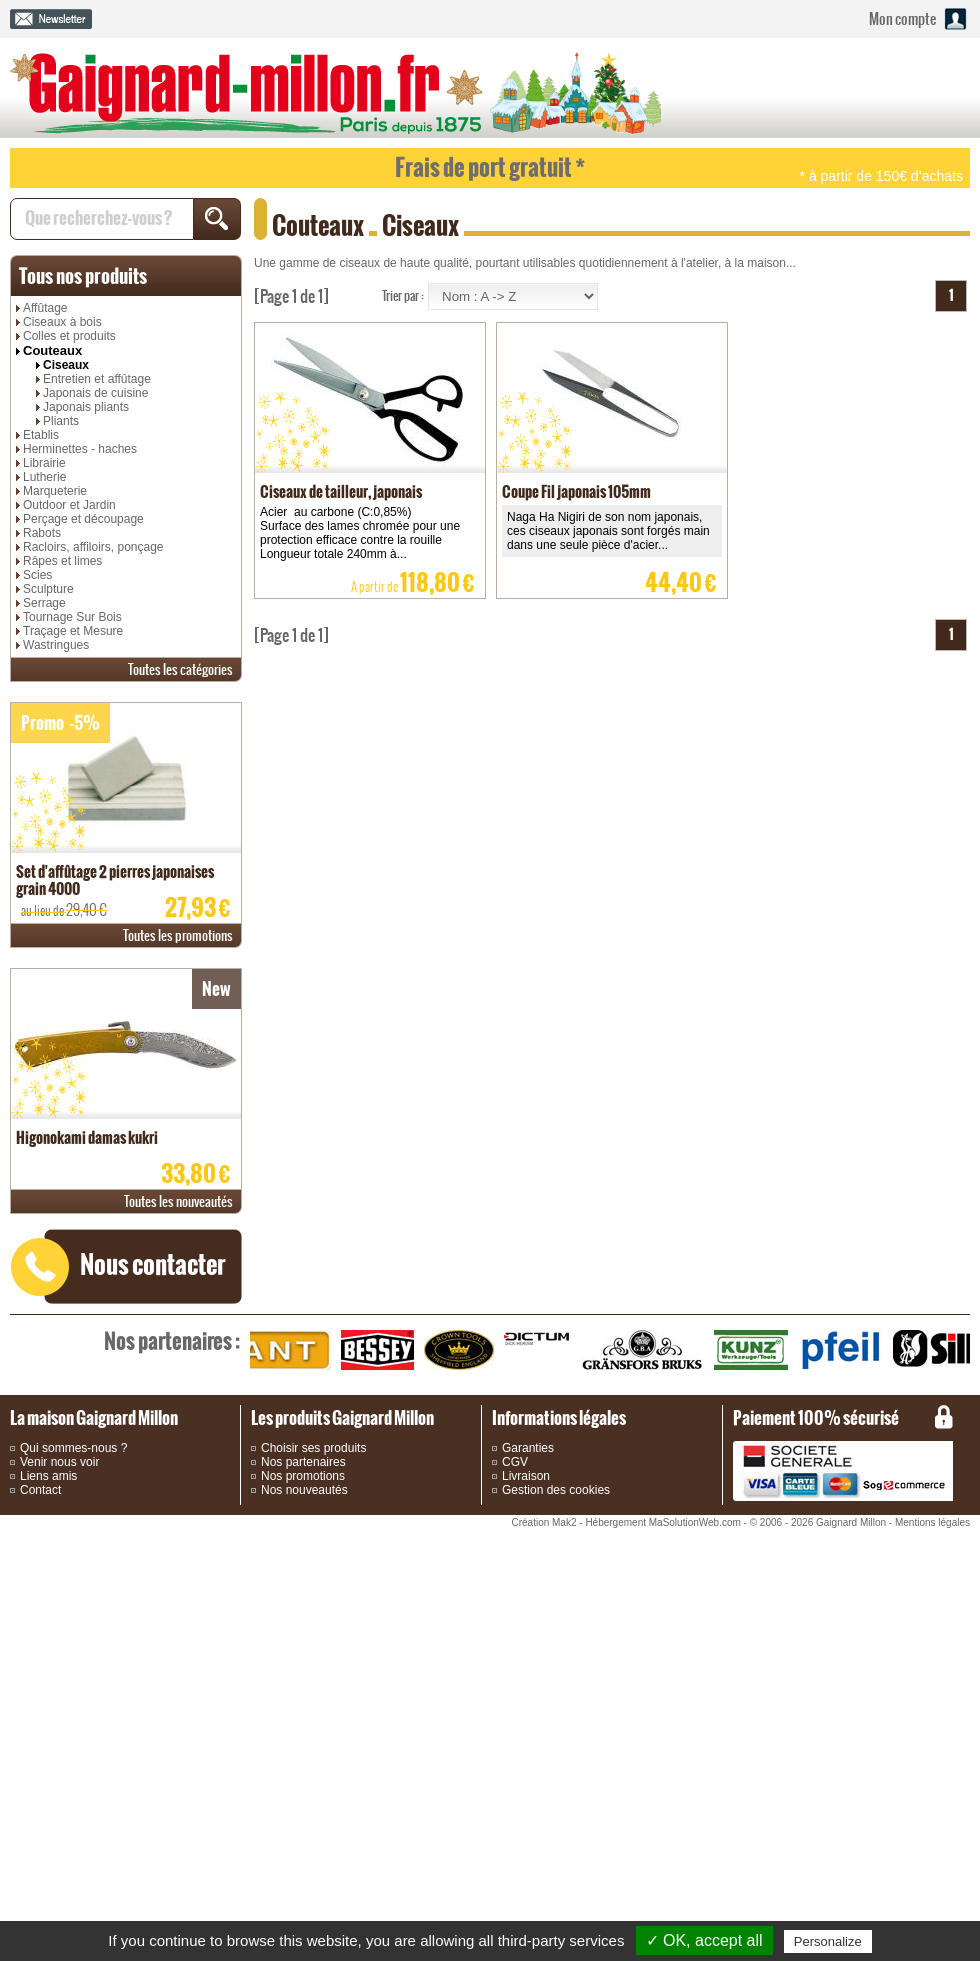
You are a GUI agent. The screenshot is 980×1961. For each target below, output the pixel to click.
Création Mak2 (543, 1522)
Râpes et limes (62, 561)
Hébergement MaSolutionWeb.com (662, 1522)
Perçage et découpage (83, 519)
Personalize (828, 1941)
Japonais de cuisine (95, 393)
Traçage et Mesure (73, 631)
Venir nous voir (59, 1462)
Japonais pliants (86, 407)
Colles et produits (69, 336)
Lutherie (44, 477)
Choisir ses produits (313, 1448)
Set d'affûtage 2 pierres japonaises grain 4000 (115, 880)
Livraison (526, 1476)
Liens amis (48, 1476)
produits (83, 276)
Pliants (61, 421)
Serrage (44, 603)
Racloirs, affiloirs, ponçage (93, 547)
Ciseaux (66, 365)
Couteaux (52, 350)
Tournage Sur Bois (72, 617)
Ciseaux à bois (62, 322)
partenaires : (172, 1341)
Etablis (41, 435)
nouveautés (178, 1201)
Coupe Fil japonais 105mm (576, 491)
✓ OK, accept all (704, 1940)
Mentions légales (932, 1522)
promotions (178, 935)
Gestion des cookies (556, 1490)
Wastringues (56, 645)
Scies (37, 575)
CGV (515, 1462)
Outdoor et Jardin (69, 505)
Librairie (44, 463)
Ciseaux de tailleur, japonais (341, 491)
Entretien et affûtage (97, 379)
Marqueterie (55, 491)
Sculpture (48, 589)
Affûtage (45, 308)
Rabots (42, 533)
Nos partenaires (303, 1462)
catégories (180, 669)
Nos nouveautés (304, 1490)
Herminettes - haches (80, 449)
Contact (40, 1490)
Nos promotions (303, 1476)
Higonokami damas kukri (87, 1137)
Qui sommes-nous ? (73, 1448)
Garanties (528, 1448)
